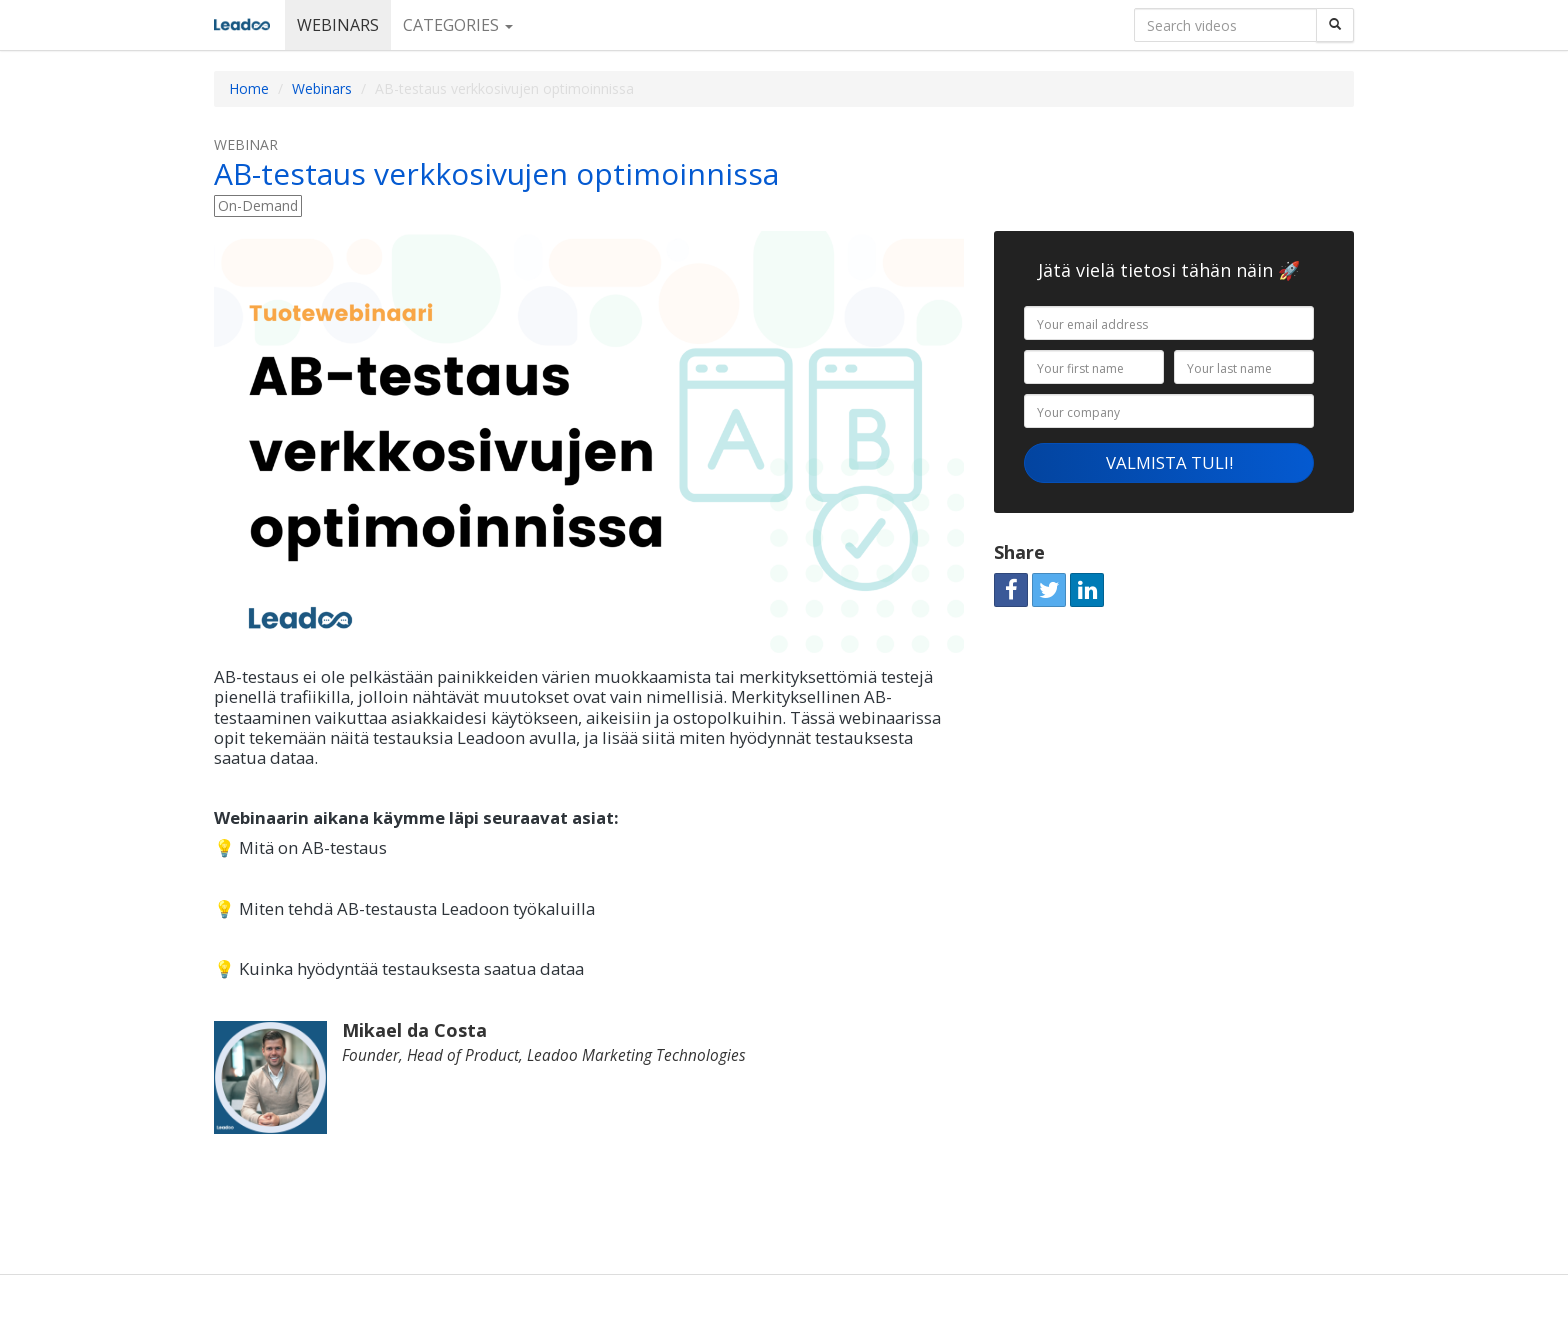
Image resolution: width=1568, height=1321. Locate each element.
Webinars (338, 25)
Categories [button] (458, 25)
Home (249, 88)
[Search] (1335, 25)
